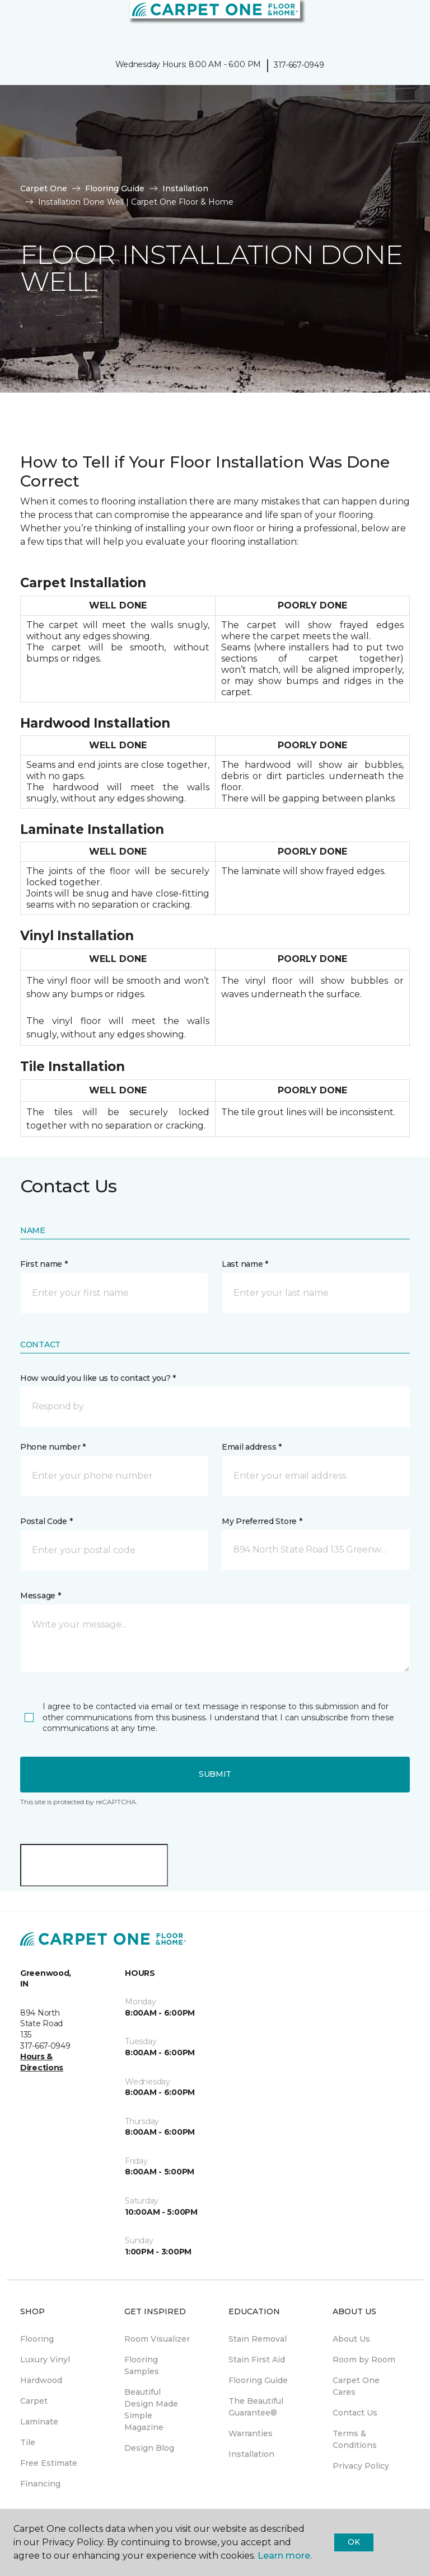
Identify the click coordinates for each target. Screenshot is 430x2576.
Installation (185, 188)
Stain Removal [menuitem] (257, 2339)
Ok (353, 2542)
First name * (44, 1264)
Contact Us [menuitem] (355, 2413)
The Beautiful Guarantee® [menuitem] (255, 2407)
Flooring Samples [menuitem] (141, 2365)
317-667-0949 (299, 65)
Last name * (245, 1264)
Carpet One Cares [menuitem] (356, 2386)
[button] (387, 22)
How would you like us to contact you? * (98, 1378)
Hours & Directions (41, 2062)
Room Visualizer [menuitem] (157, 2339)
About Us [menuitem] (351, 2339)
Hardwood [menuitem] (41, 2380)
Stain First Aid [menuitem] (256, 2360)
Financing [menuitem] (40, 2484)
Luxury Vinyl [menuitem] (45, 2360)
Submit (215, 1774)
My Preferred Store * (262, 1521)
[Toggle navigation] (16, 22)
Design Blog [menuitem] (149, 2448)
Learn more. (285, 2555)
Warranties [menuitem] (250, 2433)
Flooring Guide (114, 188)
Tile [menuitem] (27, 2442)
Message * (40, 1596)
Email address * (252, 1447)
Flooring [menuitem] (37, 2339)
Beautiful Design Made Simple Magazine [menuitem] (151, 2409)
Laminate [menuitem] (39, 2422)
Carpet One (43, 188)
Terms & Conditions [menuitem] (355, 2439)
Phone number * (53, 1447)
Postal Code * (46, 1521)
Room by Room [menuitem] (364, 2360)
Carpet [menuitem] (34, 2401)
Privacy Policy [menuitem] (361, 2466)
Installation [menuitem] (251, 2454)
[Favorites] (401, 22)
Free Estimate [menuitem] (48, 2463)
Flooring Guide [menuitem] (258, 2380)
